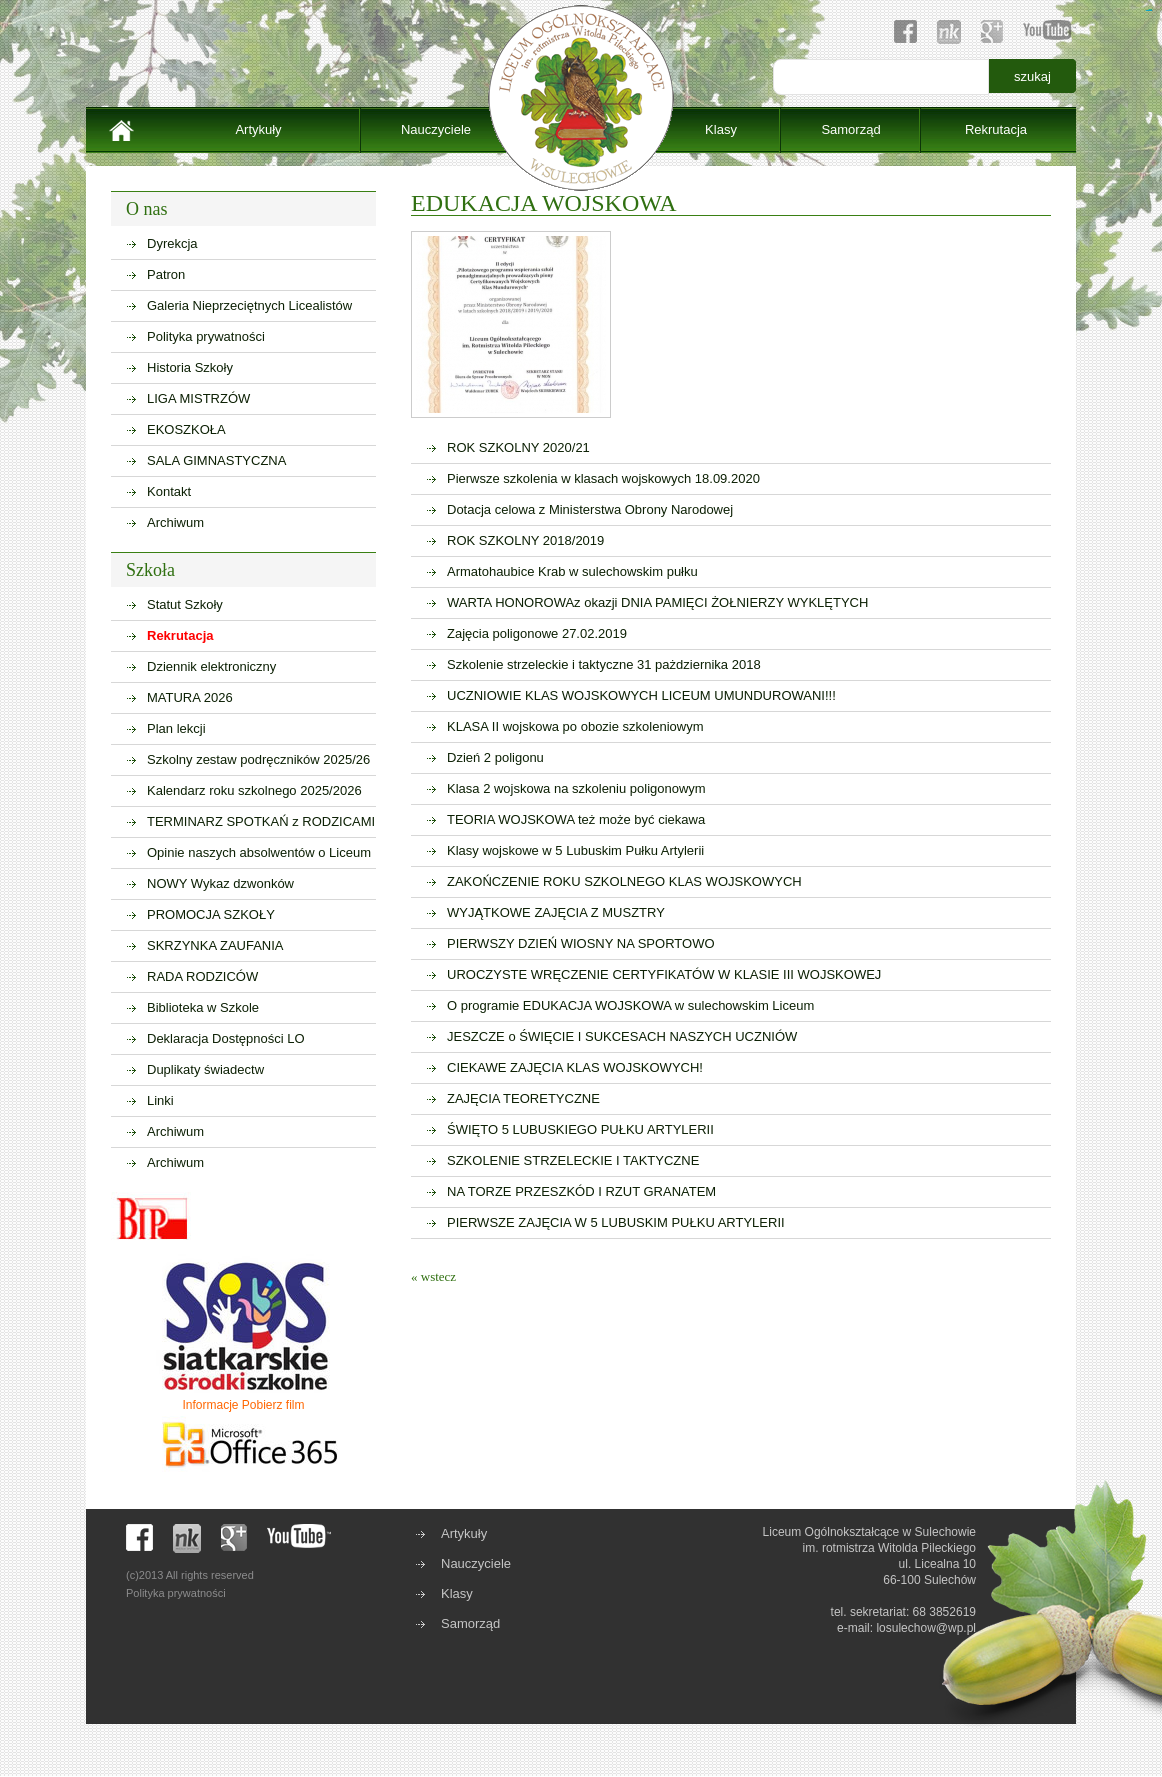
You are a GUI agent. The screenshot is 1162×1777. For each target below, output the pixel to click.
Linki (160, 1100)
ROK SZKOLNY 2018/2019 (525, 540)
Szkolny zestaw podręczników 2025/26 (258, 759)
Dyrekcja (172, 243)
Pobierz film (273, 1405)
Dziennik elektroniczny (211, 666)
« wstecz (433, 1276)
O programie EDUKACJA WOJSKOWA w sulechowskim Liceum (630, 1005)
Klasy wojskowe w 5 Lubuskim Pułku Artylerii (575, 850)
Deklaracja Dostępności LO (226, 1038)
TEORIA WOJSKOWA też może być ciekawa (576, 819)
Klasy (721, 129)
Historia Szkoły (190, 367)
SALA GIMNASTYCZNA (216, 460)
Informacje (210, 1405)
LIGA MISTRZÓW (198, 398)
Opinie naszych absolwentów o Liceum (259, 852)
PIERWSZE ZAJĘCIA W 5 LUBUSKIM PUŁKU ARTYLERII (616, 1222)
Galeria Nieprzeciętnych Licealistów (249, 305)
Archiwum (175, 522)
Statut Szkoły (185, 604)
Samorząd (850, 129)
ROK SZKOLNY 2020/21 (518, 447)
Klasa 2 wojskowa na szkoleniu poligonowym (576, 788)
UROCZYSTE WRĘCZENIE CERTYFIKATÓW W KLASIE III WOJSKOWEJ (664, 974)
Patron (166, 274)
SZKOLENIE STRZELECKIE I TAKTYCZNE (573, 1160)
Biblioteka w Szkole (203, 1007)
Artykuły (258, 129)
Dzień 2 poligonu (495, 757)
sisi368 (1150, 10)
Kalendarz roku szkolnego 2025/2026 (254, 790)
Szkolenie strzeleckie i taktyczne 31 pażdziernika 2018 (604, 664)
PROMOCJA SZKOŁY (211, 914)
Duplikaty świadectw (205, 1069)
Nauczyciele (436, 129)
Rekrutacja (996, 129)
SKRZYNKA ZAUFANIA (215, 945)
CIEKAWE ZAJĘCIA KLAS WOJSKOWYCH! (575, 1067)
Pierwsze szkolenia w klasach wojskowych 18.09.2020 (603, 478)
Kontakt (169, 491)
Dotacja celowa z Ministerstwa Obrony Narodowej (590, 509)
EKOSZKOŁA (186, 429)
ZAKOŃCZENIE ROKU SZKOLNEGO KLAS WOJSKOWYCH (624, 881)
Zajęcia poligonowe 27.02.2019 (537, 633)
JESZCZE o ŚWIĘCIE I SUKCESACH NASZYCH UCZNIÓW (622, 1036)
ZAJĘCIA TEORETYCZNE (523, 1098)
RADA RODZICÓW (202, 976)
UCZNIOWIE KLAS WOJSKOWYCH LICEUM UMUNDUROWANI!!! (641, 695)
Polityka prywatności (206, 336)
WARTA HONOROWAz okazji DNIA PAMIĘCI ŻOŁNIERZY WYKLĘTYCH (657, 602)
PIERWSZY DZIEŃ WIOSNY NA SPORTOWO (581, 943)
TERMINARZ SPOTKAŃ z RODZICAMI (261, 821)
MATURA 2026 (190, 697)
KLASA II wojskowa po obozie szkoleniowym (575, 726)
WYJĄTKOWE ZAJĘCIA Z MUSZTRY (556, 912)
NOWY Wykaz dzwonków (220, 883)
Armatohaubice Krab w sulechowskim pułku (572, 571)
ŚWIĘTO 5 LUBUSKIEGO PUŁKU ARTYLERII (580, 1129)
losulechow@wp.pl (926, 1628)
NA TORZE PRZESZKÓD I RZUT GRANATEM (581, 1191)
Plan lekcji (176, 728)
